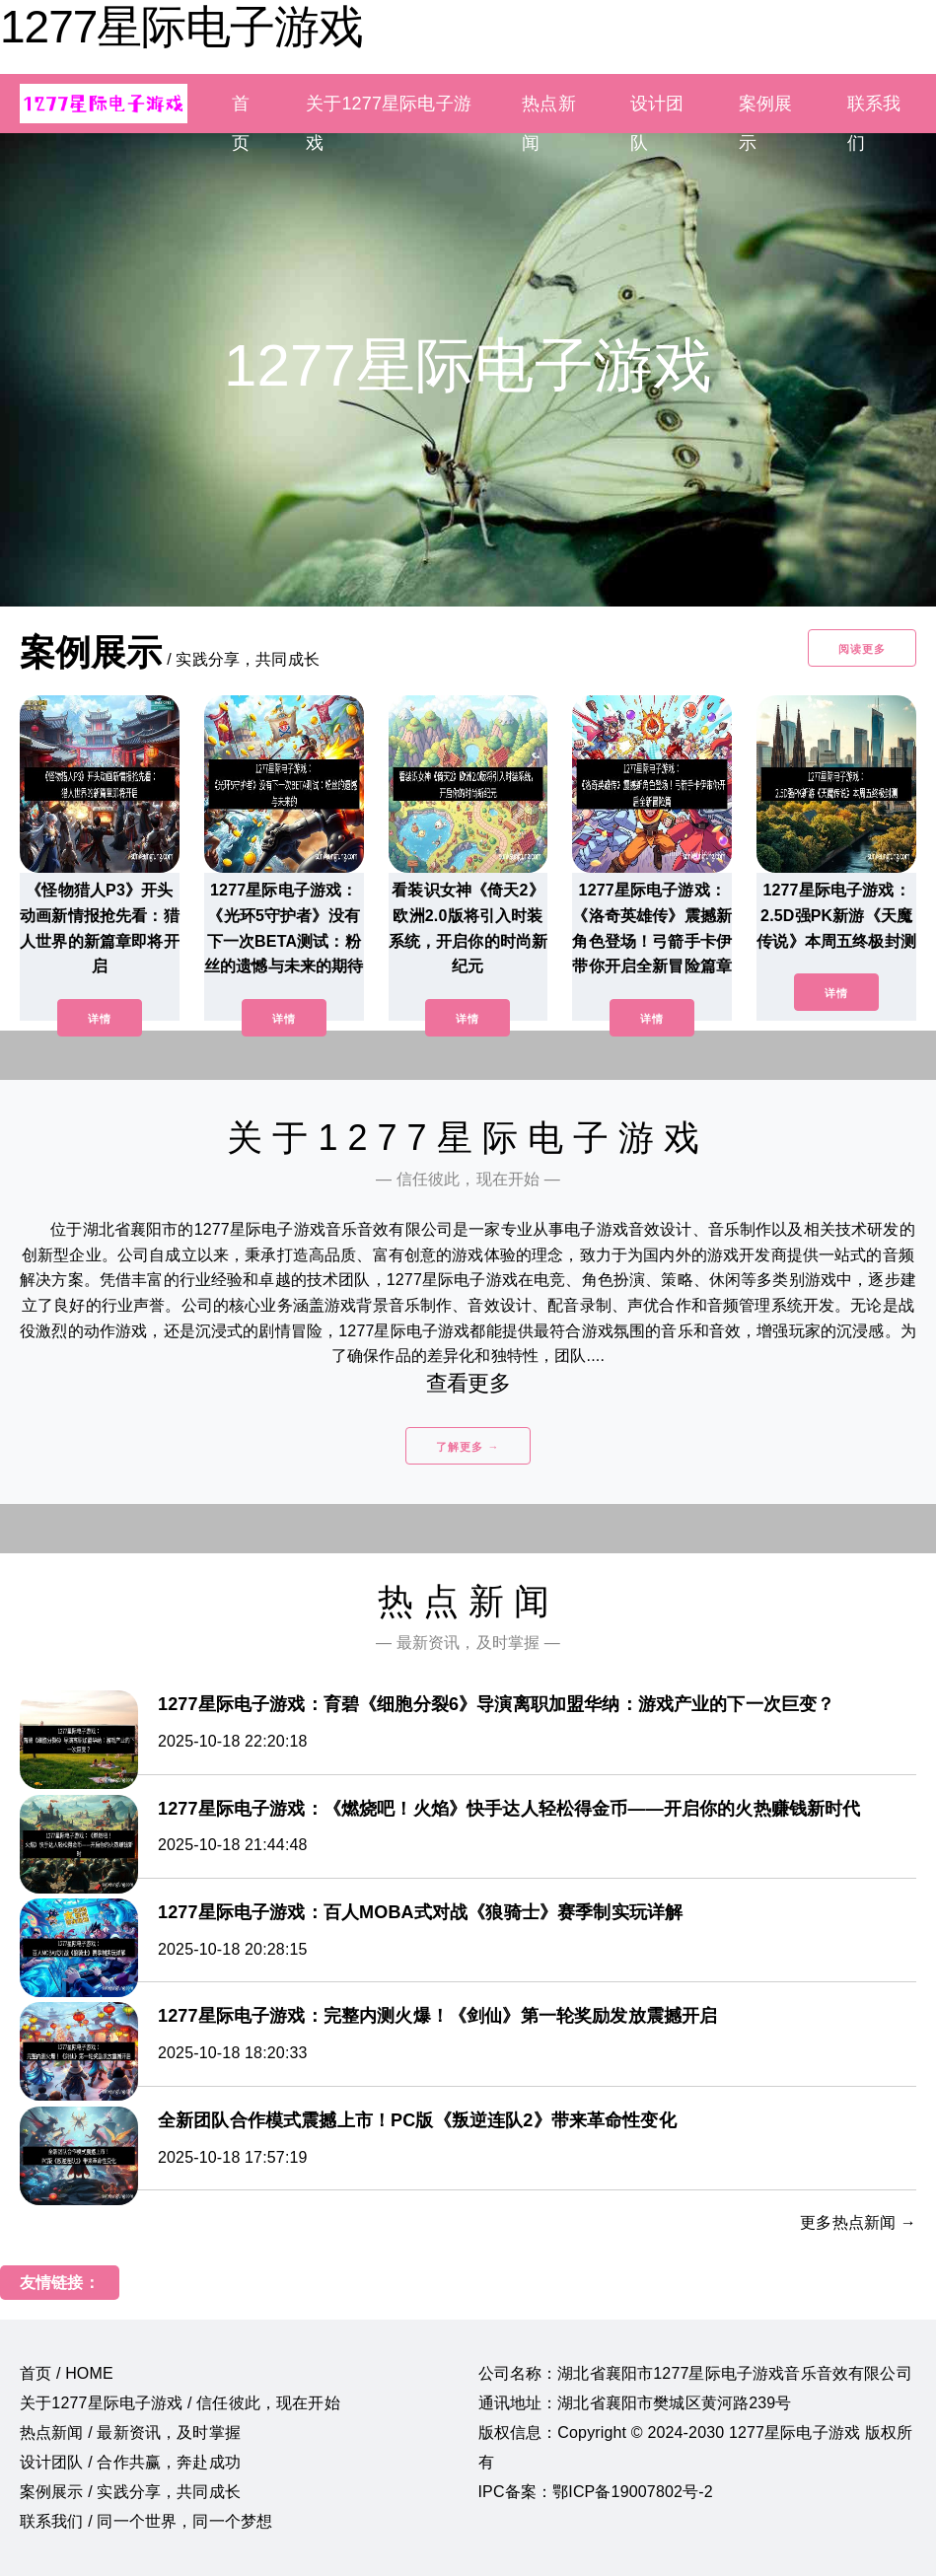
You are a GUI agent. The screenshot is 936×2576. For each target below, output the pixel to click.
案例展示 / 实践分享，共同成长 (130, 2491)
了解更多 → (467, 1447)
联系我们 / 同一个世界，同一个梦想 (146, 2521)
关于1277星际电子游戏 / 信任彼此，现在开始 (180, 2403)
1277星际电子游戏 (181, 26)
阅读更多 (862, 649)
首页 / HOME (66, 2373)
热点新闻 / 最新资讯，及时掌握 (130, 2432)
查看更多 (468, 1383)
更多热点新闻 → (858, 2222)
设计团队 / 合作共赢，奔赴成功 (130, 2462)
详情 (99, 1019)
